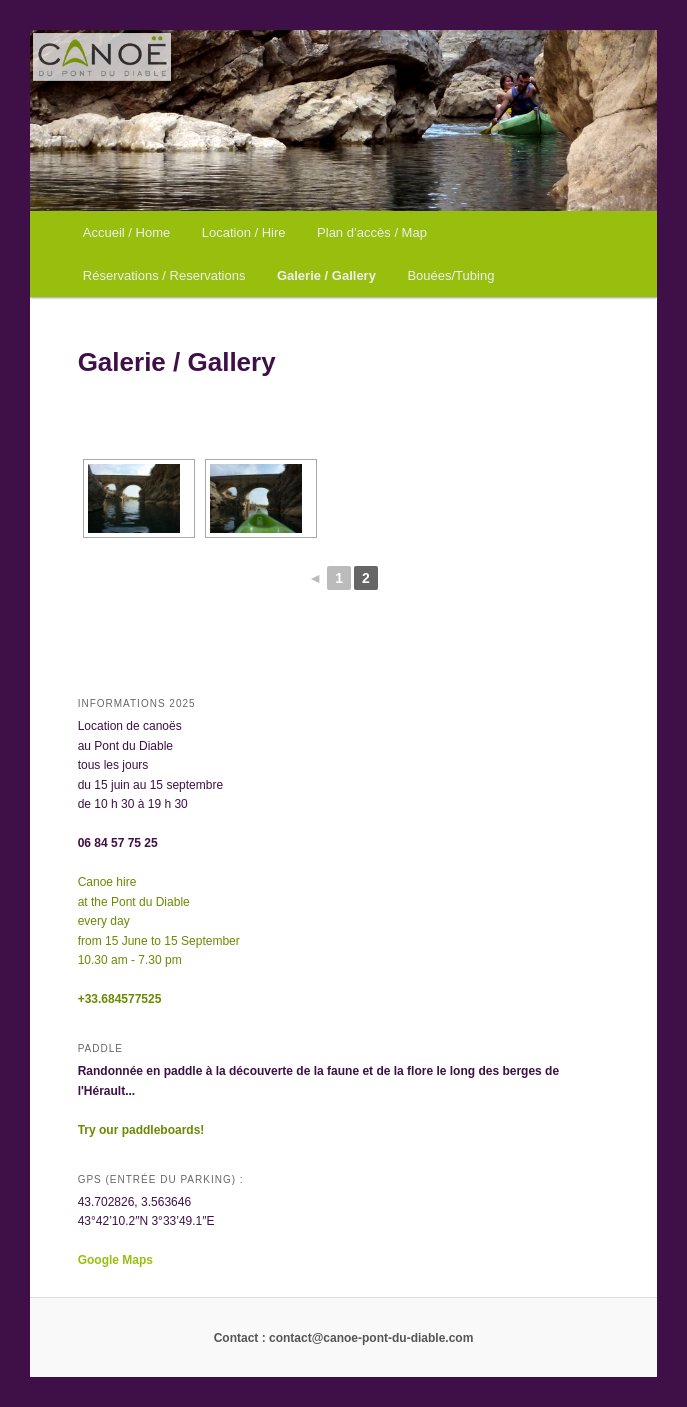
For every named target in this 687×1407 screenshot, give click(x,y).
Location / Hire (244, 232)
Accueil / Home (126, 232)
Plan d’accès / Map (372, 232)
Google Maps (117, 1260)
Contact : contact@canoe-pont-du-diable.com (344, 1338)
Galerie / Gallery (326, 275)
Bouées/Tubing (450, 275)
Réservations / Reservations (164, 275)
